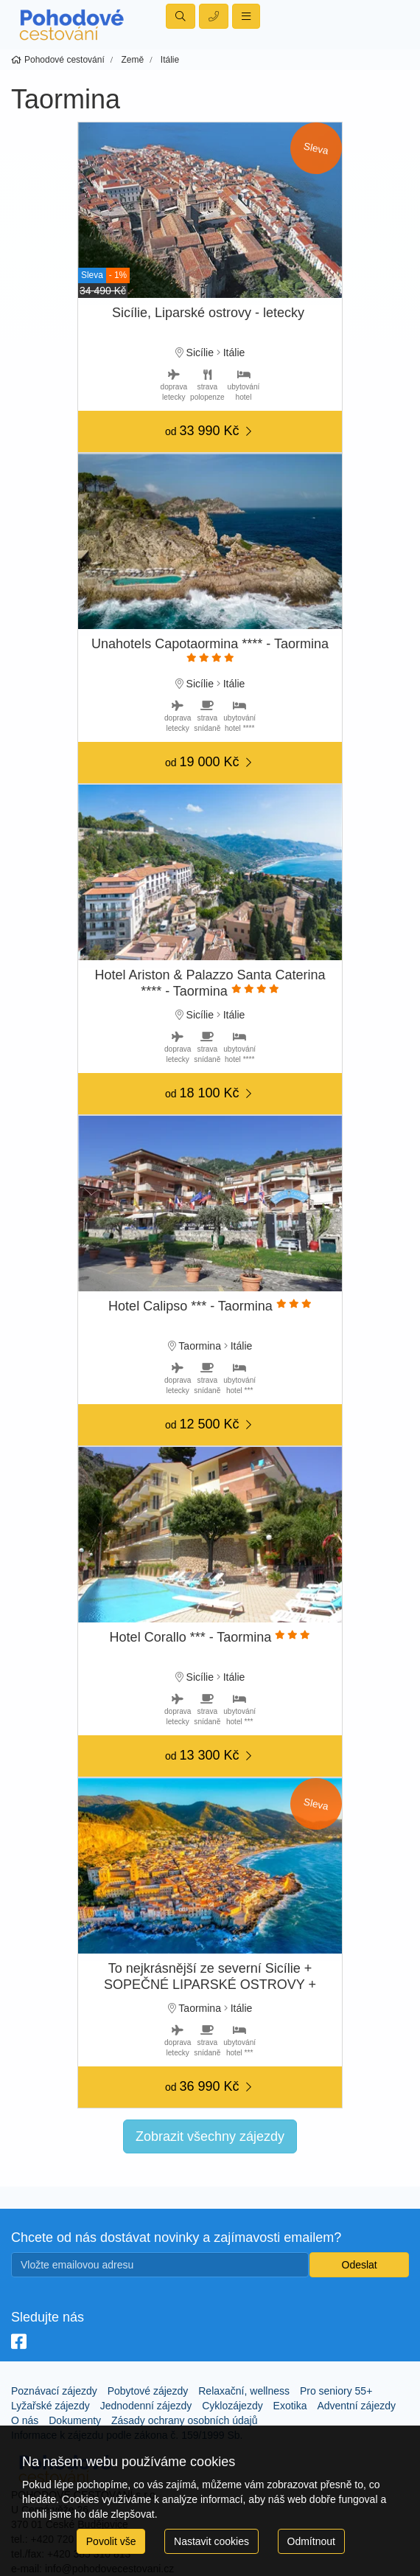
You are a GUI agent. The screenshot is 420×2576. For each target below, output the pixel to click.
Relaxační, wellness (244, 2391)
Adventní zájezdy (356, 2406)
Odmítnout (311, 2541)
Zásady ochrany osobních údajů (184, 2420)
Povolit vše (111, 2541)
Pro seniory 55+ (336, 2391)
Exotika (290, 2406)
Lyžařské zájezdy (50, 2406)
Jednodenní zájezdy (146, 2406)
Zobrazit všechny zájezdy (210, 2136)
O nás (24, 2420)
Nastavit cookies (211, 2541)
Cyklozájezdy (232, 2406)
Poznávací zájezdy (54, 2391)
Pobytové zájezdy (148, 2391)
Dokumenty (75, 2420)
